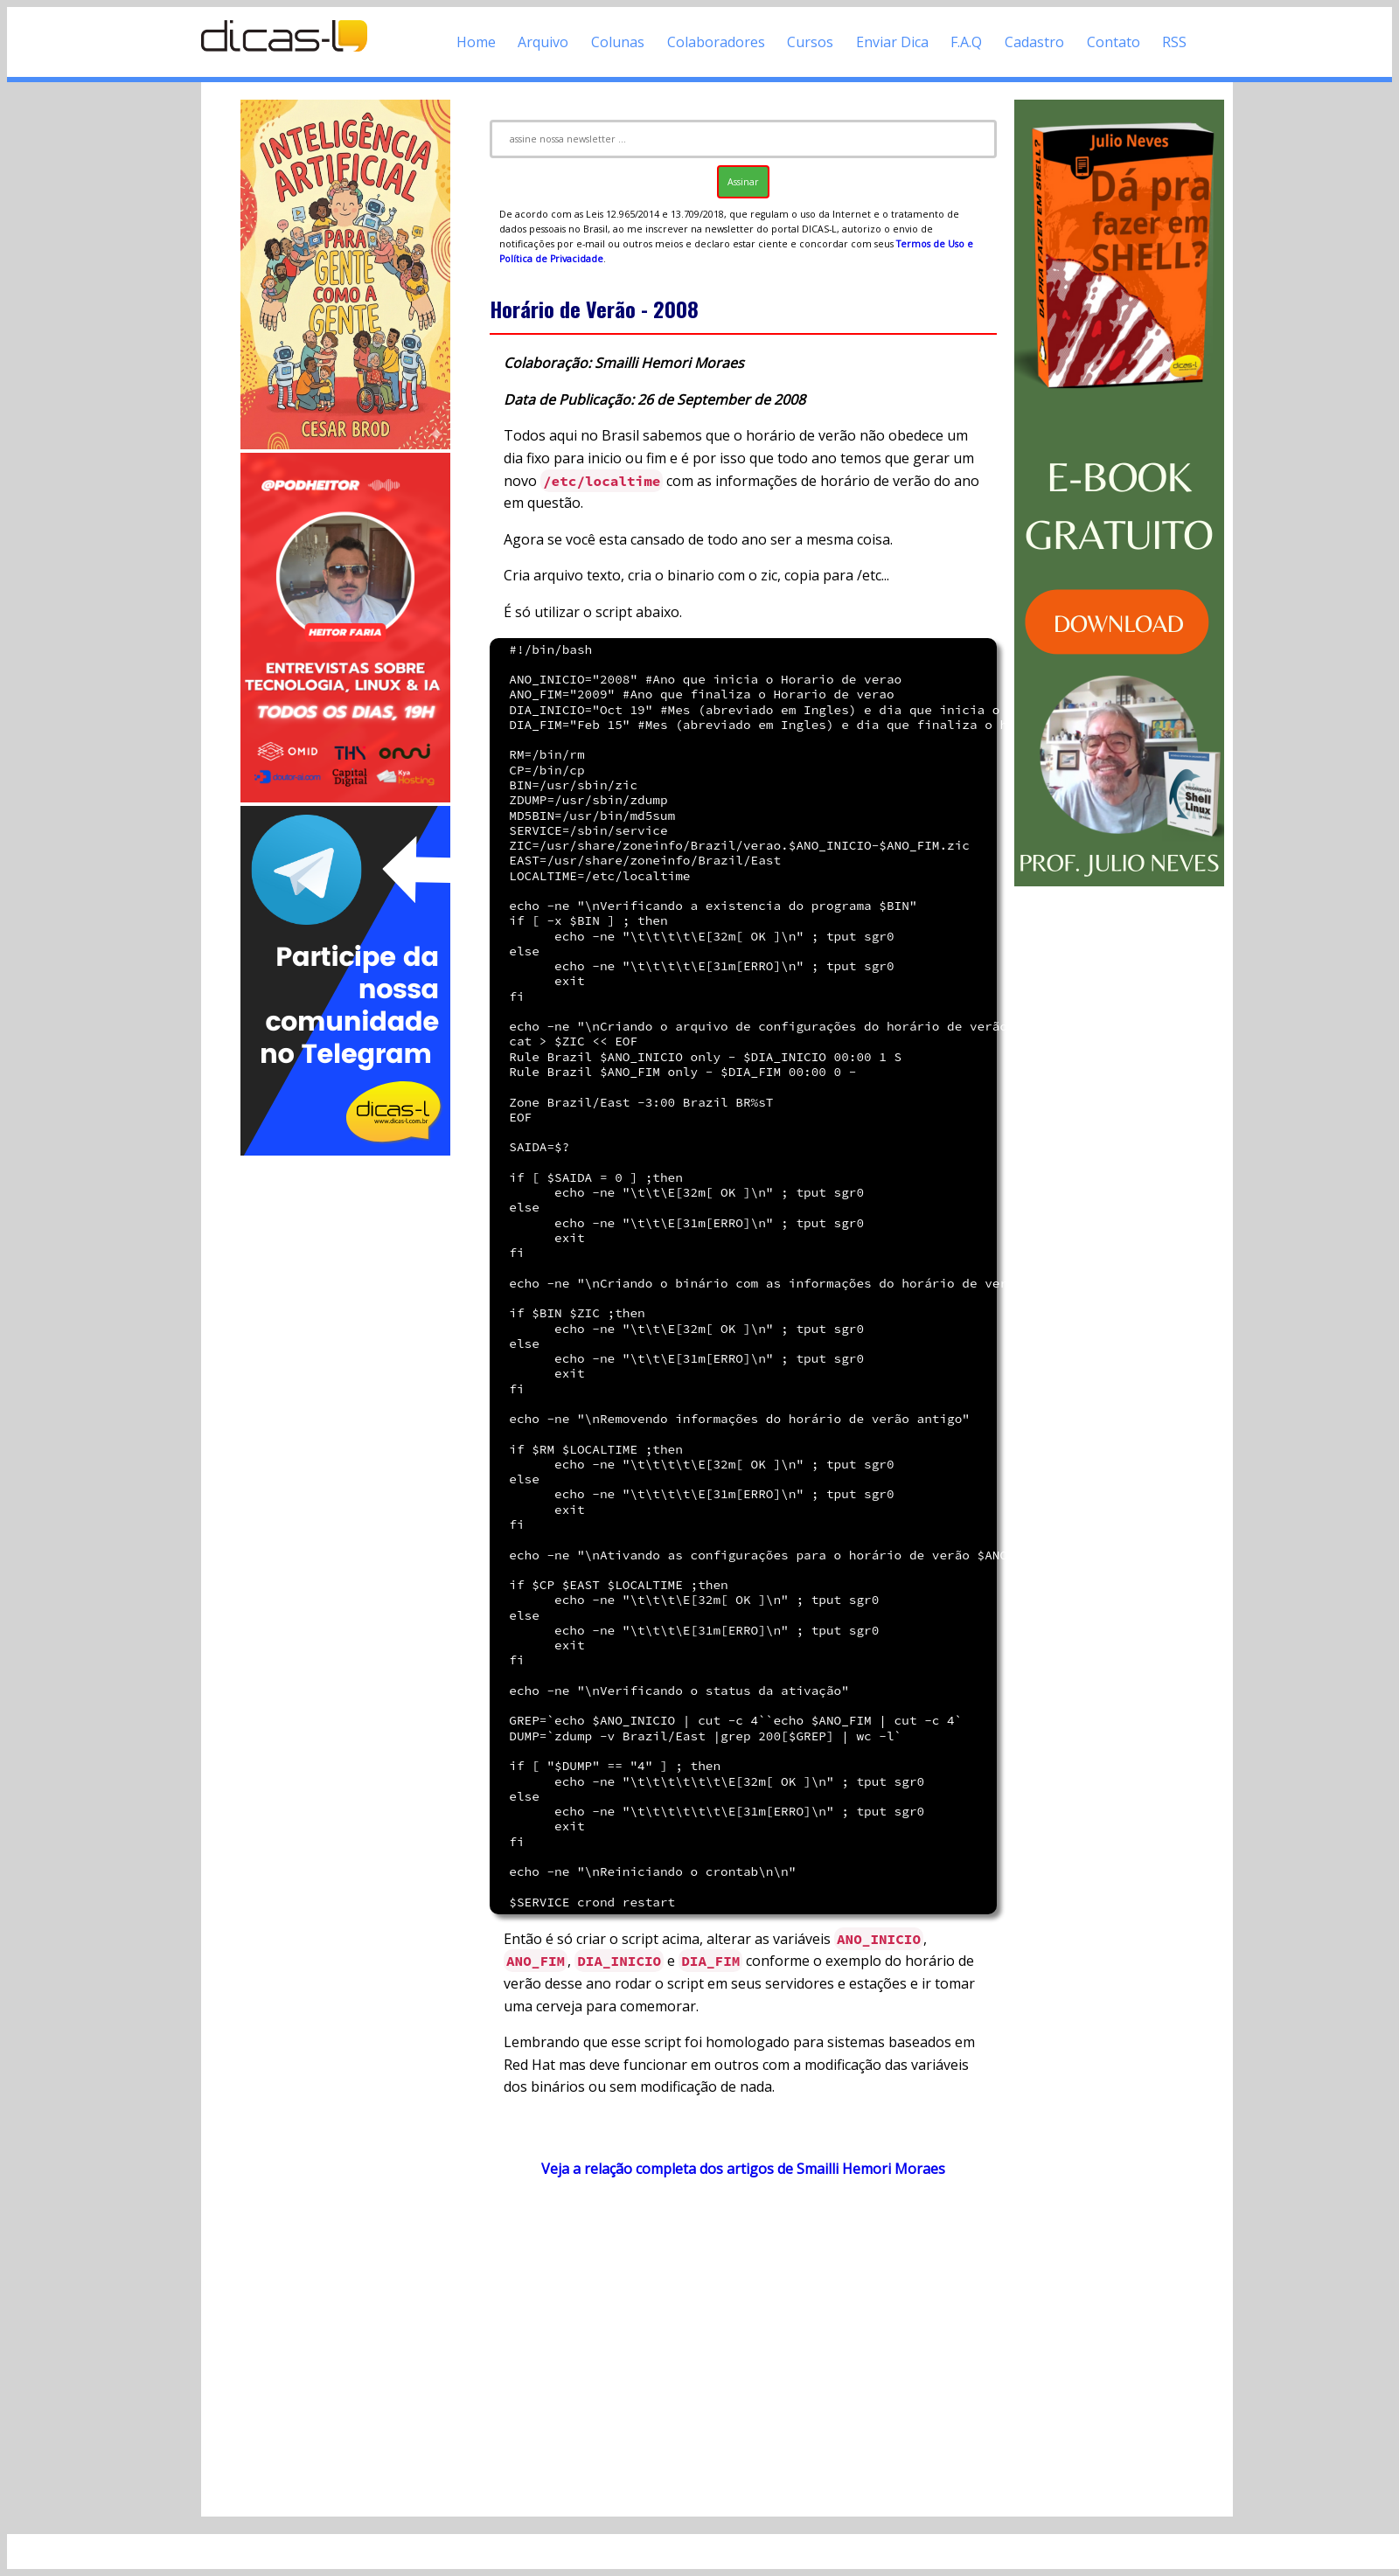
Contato (1113, 42)
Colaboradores (716, 42)
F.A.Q (966, 42)
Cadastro (1034, 42)
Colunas (617, 42)
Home (476, 42)
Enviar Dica (892, 42)
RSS (1174, 42)
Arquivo (543, 42)
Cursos (810, 42)
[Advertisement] (345, 1421)
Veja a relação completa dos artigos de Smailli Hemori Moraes (743, 2168)
